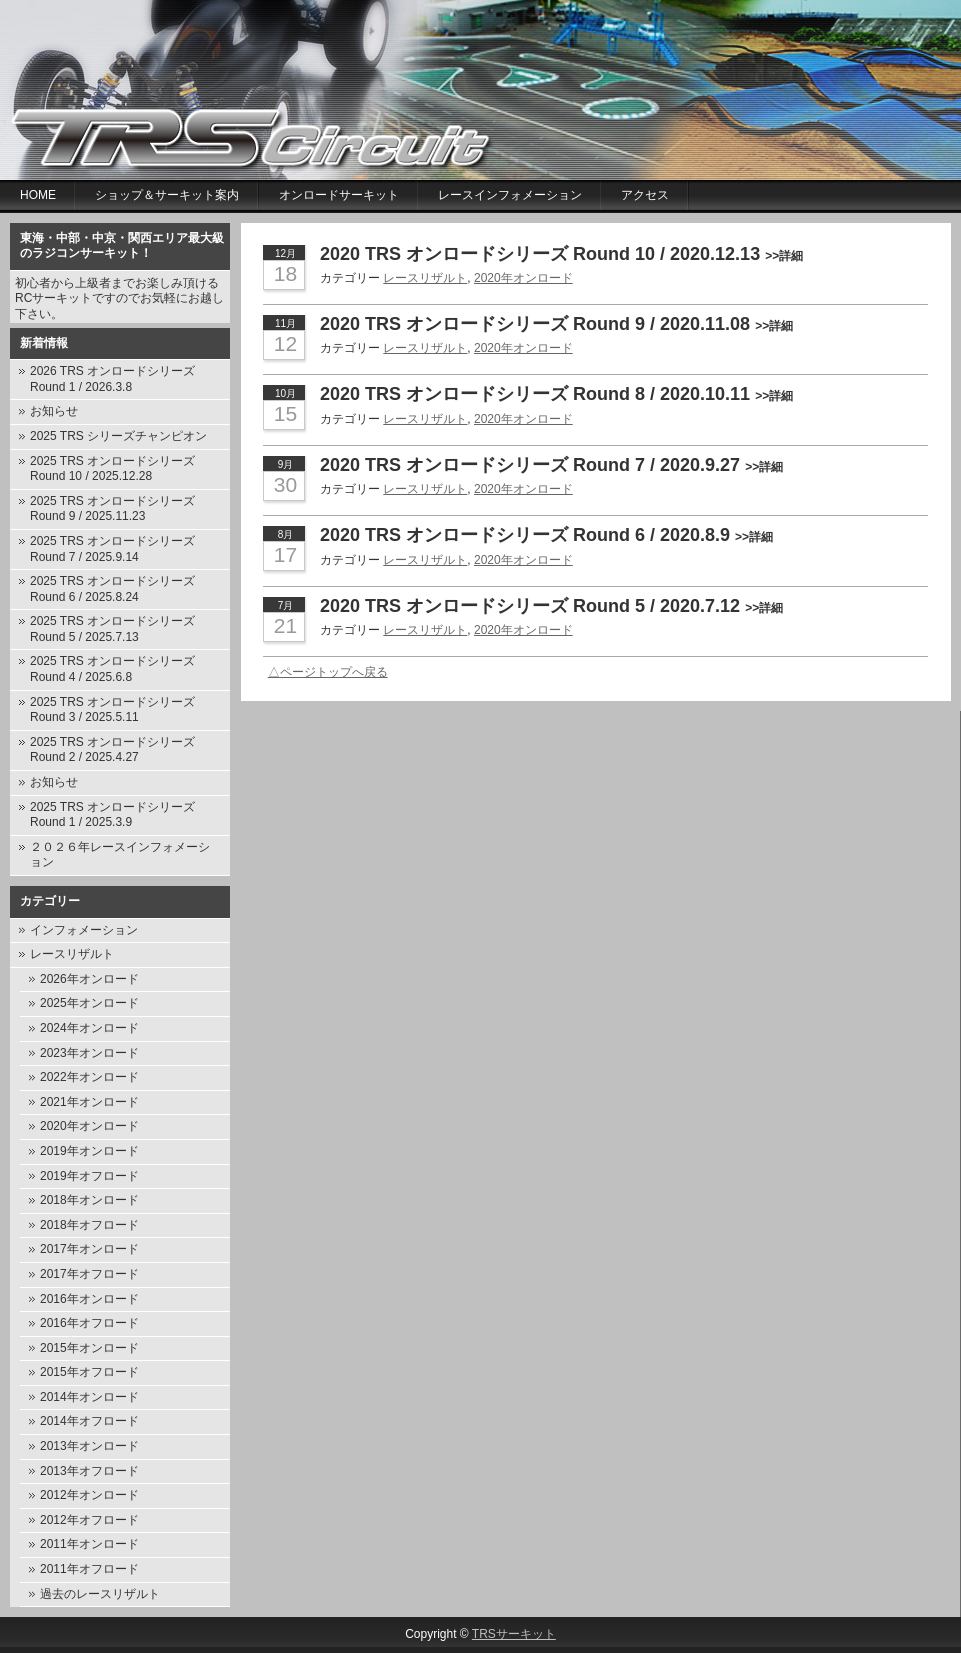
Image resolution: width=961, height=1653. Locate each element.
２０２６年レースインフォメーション (120, 855)
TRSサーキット (514, 1634)
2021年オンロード (89, 1102)
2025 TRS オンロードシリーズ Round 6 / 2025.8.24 (112, 589)
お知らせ (54, 411)
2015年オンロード (89, 1348)
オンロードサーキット (339, 195)
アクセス (645, 195)
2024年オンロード (89, 1028)
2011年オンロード (89, 1544)
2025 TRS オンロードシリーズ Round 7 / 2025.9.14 (112, 549)
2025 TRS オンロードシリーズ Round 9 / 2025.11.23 (112, 509)
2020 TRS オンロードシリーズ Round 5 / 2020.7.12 (551, 606)
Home (38, 195)
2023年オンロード (89, 1053)
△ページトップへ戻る (328, 672)
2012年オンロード (89, 1495)
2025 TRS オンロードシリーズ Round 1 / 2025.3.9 (112, 815)
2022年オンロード (89, 1077)
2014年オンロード (89, 1397)
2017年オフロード (89, 1274)
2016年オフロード (89, 1323)
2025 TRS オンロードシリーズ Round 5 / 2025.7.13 (112, 629)
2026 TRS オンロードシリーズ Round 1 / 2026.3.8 (112, 379)
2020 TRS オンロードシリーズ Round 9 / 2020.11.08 (556, 324)
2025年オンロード (89, 1003)
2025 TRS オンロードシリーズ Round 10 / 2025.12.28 (112, 469)
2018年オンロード (89, 1200)
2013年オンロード (89, 1446)
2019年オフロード (89, 1176)
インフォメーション (84, 930)
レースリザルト (72, 954)
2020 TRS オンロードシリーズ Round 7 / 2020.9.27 (551, 465)
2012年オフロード (89, 1520)
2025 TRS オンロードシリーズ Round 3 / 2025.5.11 (112, 710)
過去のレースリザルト (100, 1594)
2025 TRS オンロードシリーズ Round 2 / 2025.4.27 (112, 750)
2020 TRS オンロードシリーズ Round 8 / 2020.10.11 (556, 394)
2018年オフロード (89, 1225)
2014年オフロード (89, 1421)
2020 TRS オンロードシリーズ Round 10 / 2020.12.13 (561, 254)
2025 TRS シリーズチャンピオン (118, 436)
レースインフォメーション (510, 195)
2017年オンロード (89, 1249)
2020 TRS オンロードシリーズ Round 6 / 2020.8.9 (546, 535)
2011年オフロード (89, 1569)
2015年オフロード (89, 1372)
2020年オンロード (89, 1126)
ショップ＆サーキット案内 (167, 195)
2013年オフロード (89, 1471)
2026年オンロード (89, 979)
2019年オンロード (89, 1151)
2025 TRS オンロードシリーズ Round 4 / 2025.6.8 (112, 669)
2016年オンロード (89, 1299)
